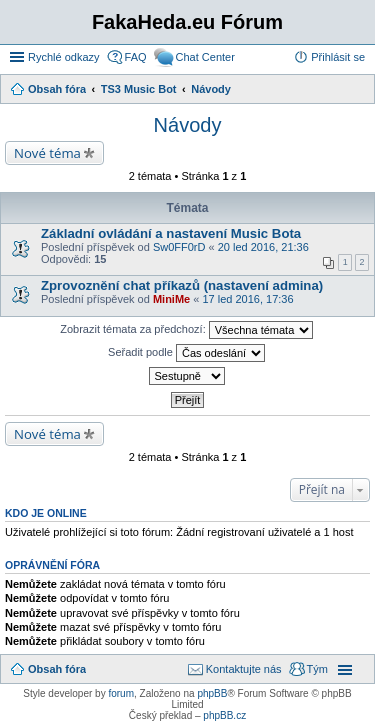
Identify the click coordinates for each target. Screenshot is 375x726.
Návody (188, 125)
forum (121, 693)
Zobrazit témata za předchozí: (186, 330)
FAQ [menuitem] (136, 57)
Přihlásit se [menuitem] (338, 57)
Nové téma (47, 153)
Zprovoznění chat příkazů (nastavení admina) (182, 285)
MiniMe (171, 299)
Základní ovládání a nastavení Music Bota (171, 233)
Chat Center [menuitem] (205, 57)
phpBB (212, 693)
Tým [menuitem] (317, 669)
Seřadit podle (186, 353)
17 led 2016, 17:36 (247, 299)
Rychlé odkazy (64, 57)
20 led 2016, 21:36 (263, 247)
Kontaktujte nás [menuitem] (244, 669)
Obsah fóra (57, 669)
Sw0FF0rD (179, 247)
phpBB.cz (224, 715)
